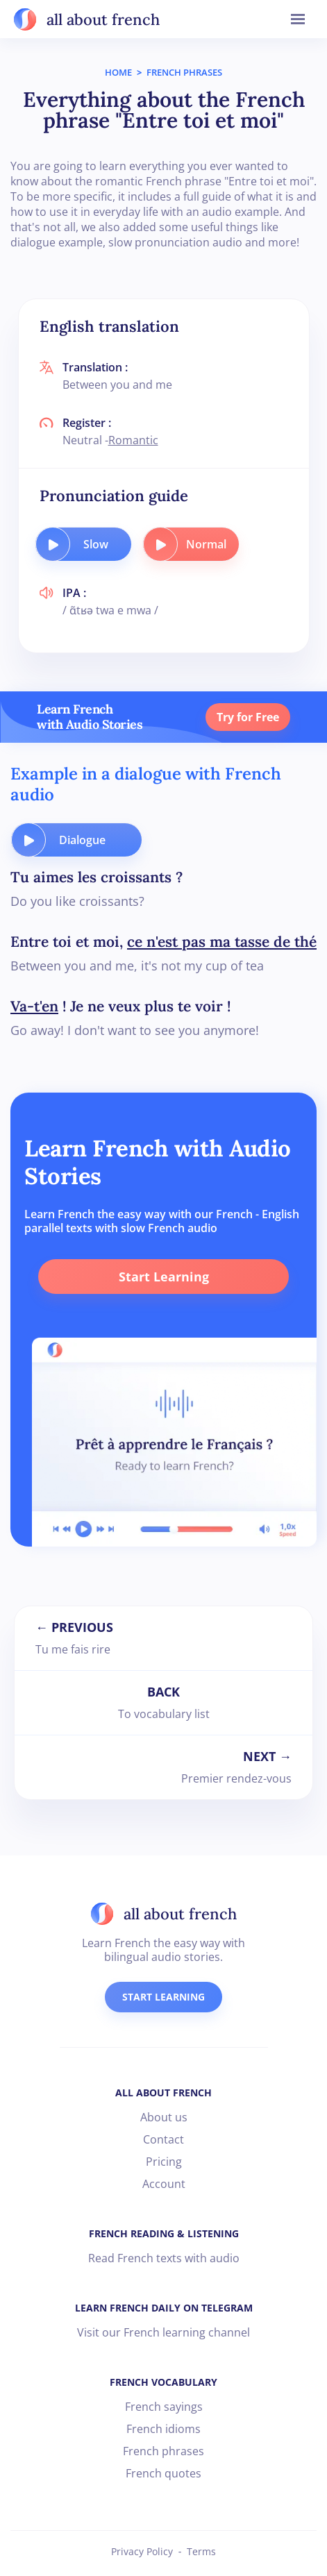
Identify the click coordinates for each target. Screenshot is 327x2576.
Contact (163, 2139)
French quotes (163, 2473)
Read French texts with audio (164, 2258)
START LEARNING (163, 1996)
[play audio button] (52, 544)
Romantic (133, 440)
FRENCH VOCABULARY (163, 2382)
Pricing (164, 2162)
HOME (118, 72)
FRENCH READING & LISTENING (164, 2233)
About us (163, 2117)
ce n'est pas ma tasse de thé (222, 941)
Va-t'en (34, 1006)
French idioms (163, 2429)
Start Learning (164, 1276)
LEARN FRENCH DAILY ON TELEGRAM (164, 2307)
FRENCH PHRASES (184, 72)
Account (163, 2184)
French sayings (164, 2407)
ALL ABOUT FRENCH (163, 2092)
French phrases (163, 2451)
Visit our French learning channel (163, 2332)
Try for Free (248, 717)
